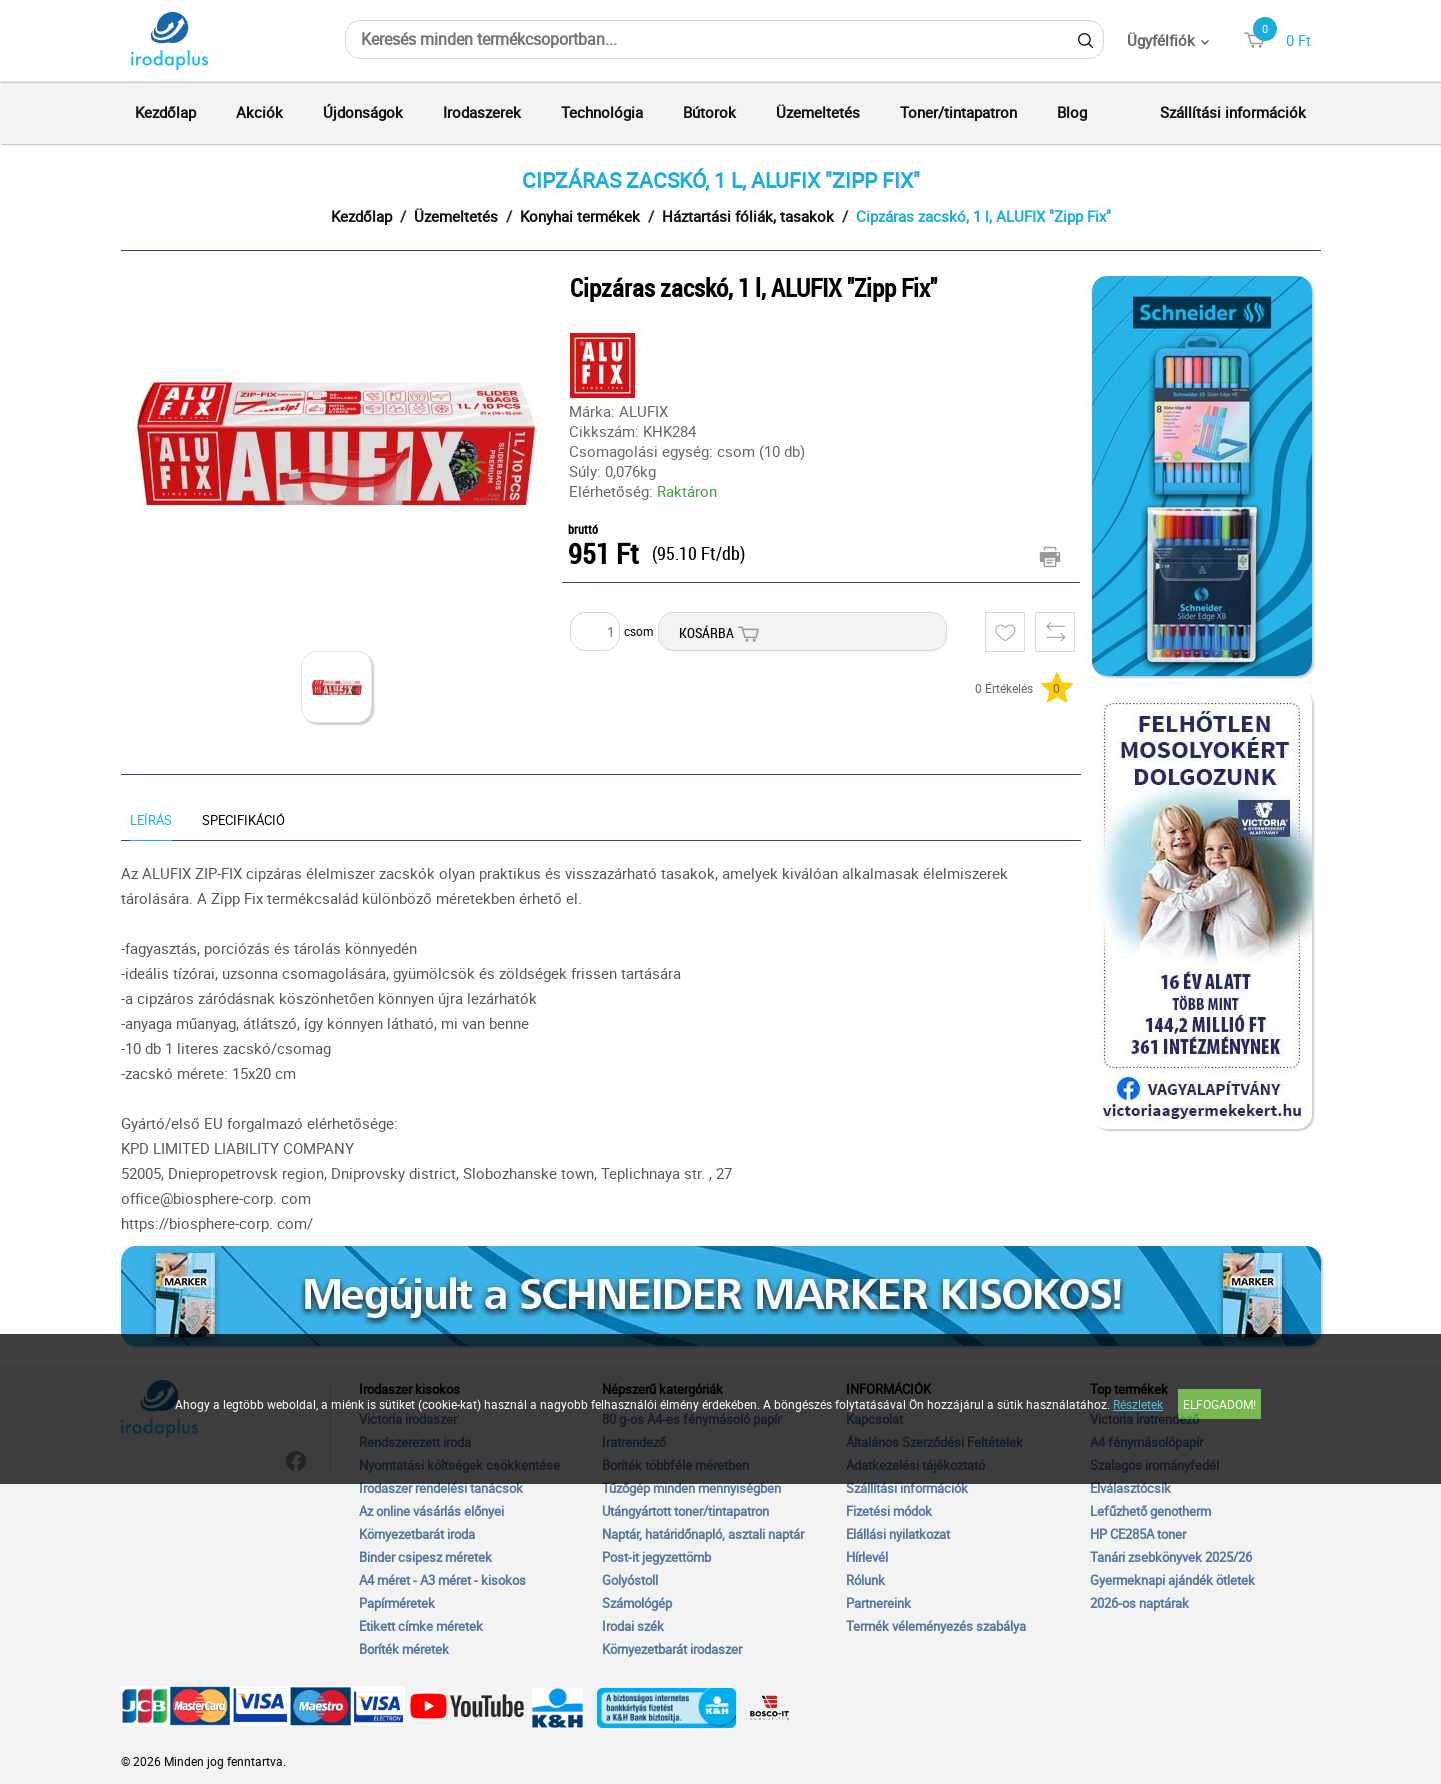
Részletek (1138, 1404)
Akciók (259, 112)
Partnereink (878, 1603)
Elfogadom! (1219, 1404)
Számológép (637, 1603)
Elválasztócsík (1130, 1488)
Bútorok (709, 112)
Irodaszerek (482, 112)
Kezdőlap (165, 112)
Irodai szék (633, 1626)
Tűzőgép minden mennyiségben (691, 1488)
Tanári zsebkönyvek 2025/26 (1171, 1557)
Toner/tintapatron (958, 112)
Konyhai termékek (580, 216)
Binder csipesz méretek (425, 1557)
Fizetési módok (889, 1511)
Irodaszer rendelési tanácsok (441, 1488)
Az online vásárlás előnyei (431, 1511)
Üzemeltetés (818, 112)
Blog (1072, 112)
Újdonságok (363, 112)
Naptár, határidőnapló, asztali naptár (703, 1534)
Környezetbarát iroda (417, 1534)
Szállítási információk (1233, 112)
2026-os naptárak (1139, 1603)
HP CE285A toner (1138, 1534)
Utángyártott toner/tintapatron (685, 1511)
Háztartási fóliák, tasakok (748, 216)
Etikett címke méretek (421, 1626)
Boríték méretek (404, 1649)
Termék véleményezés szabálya (936, 1626)
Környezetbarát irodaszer (672, 1649)
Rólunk (865, 1580)
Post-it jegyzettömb (656, 1557)
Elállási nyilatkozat (898, 1534)
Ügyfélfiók (1161, 40)
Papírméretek (397, 1603)
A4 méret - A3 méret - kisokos (442, 1580)
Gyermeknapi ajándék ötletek (1172, 1580)
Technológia (602, 112)
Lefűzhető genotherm (1150, 1511)
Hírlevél (867, 1557)
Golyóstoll (630, 1580)
